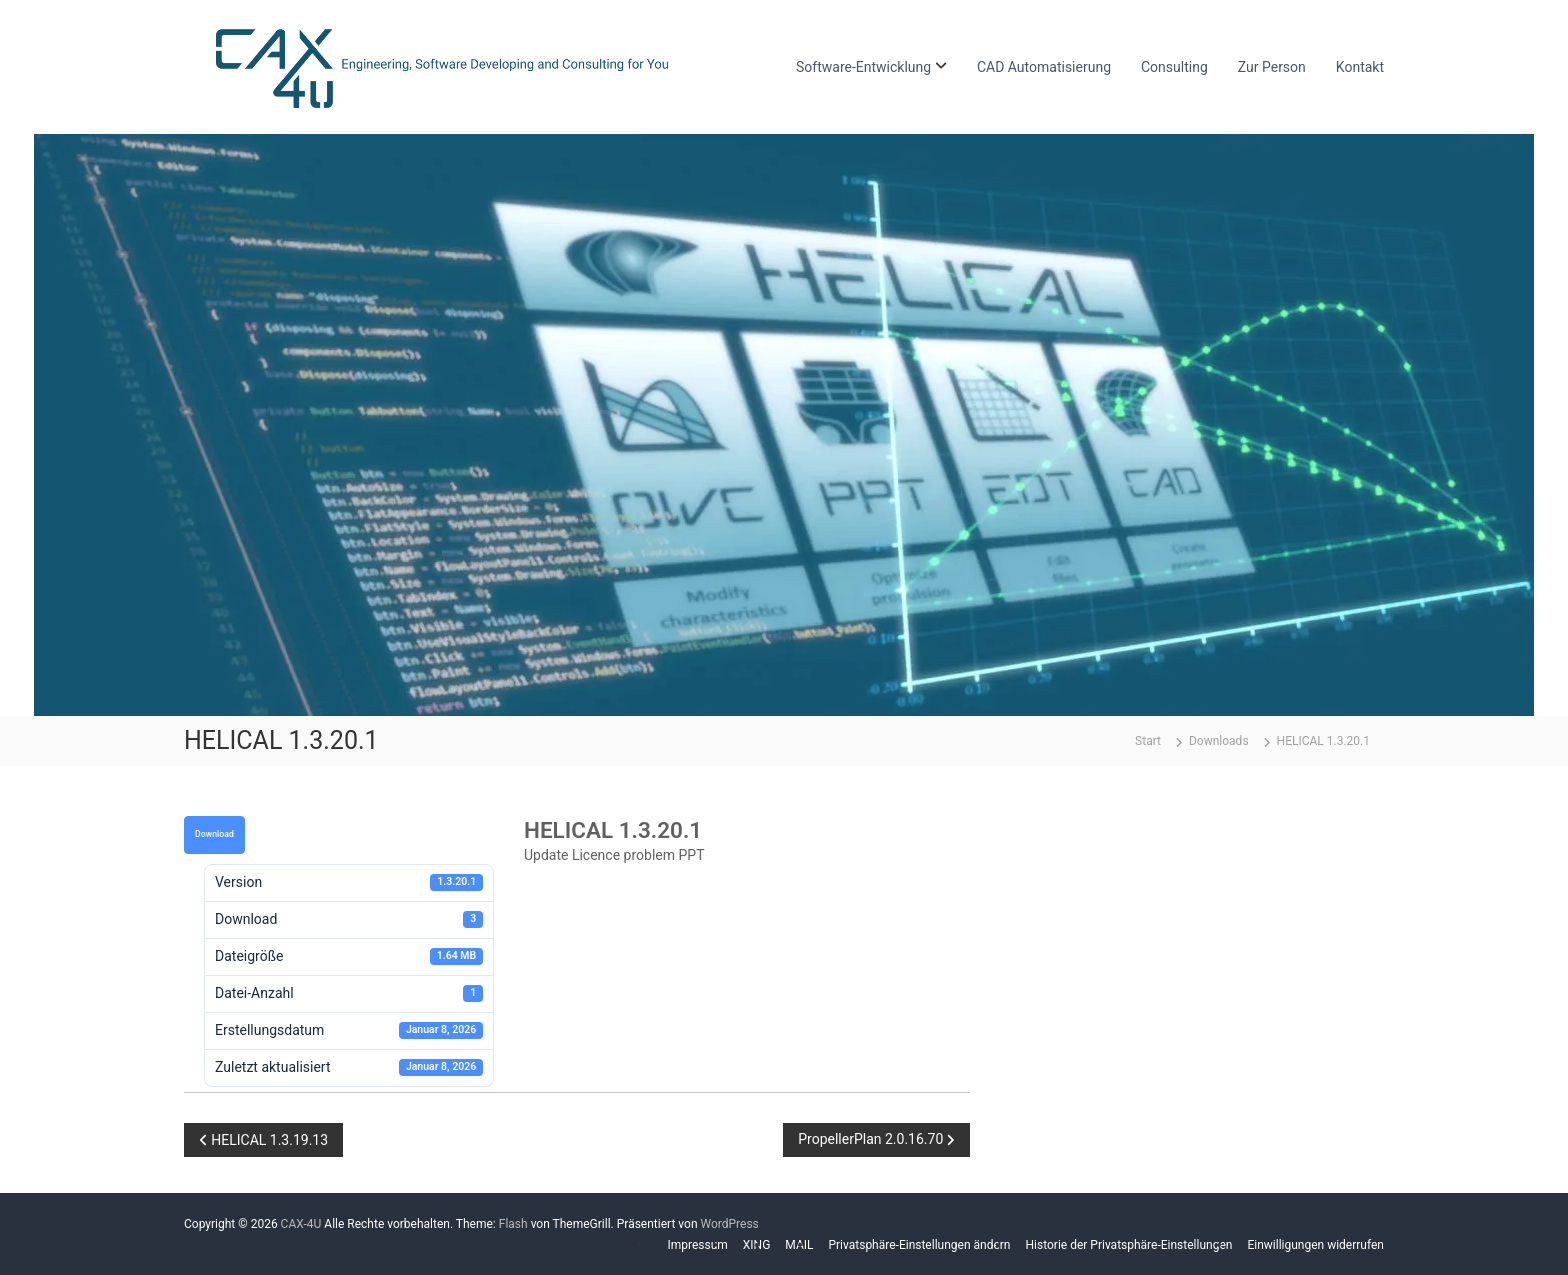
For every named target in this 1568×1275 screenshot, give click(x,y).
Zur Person (1272, 67)
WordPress (729, 1224)
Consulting (1174, 67)
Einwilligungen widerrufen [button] (1315, 1245)
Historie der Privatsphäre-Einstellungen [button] (1129, 1245)
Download (214, 834)
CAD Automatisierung (1044, 67)
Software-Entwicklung (863, 67)
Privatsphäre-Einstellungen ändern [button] (919, 1245)
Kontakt (1360, 67)
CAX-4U (301, 1224)
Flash (513, 1224)
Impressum (697, 1245)
